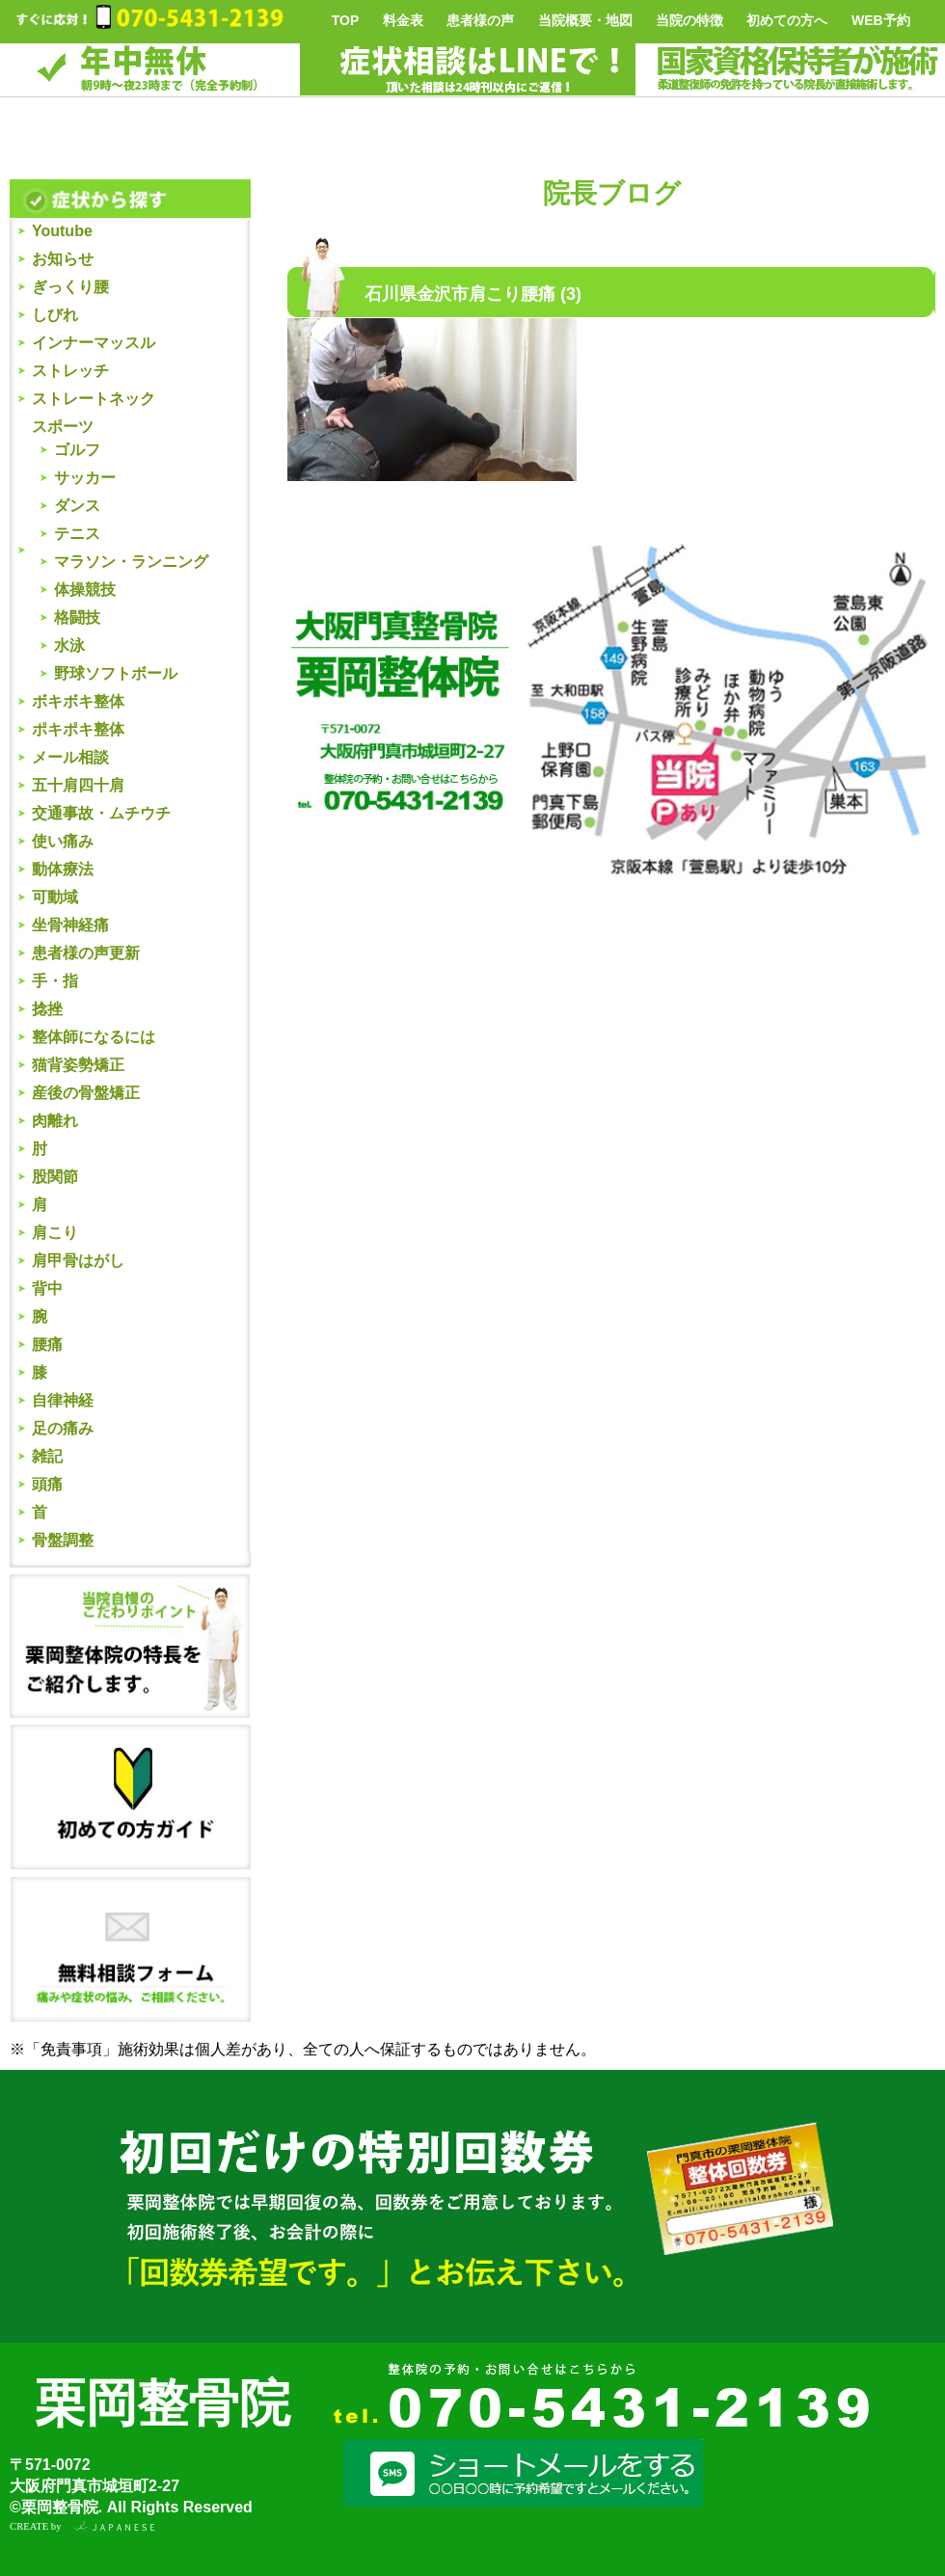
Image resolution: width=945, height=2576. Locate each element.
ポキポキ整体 (78, 729)
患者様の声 (480, 20)
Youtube (62, 231)
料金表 (403, 20)
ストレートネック (93, 398)
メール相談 (70, 757)
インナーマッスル (93, 343)
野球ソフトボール (115, 673)
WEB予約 (880, 20)
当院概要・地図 (585, 20)
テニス (77, 533)
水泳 (69, 645)
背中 (47, 1288)
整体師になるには (93, 1037)
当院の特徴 (689, 20)
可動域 (55, 897)
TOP (346, 20)
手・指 (55, 981)
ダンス (77, 505)
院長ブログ (612, 193)
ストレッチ (70, 370)
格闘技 (77, 617)
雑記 (47, 1456)
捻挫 (47, 1009)
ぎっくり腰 (70, 287)
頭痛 (47, 1484)
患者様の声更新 (86, 953)
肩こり (55, 1232)
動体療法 (63, 869)
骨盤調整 (63, 1540)
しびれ (55, 315)
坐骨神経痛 (70, 925)
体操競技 (85, 589)
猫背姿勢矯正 (78, 1065)
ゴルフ (77, 450)
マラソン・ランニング (131, 561)
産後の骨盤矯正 (86, 1093)
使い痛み (63, 841)
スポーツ (63, 426)
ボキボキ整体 (78, 701)
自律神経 (63, 1400)
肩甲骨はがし (78, 1260)
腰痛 (47, 1344)
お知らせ (63, 259)
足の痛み (63, 1428)
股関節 (55, 1176)
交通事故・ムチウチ (101, 813)
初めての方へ (786, 20)
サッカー (85, 478)
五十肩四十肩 (78, 785)
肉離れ (55, 1121)
